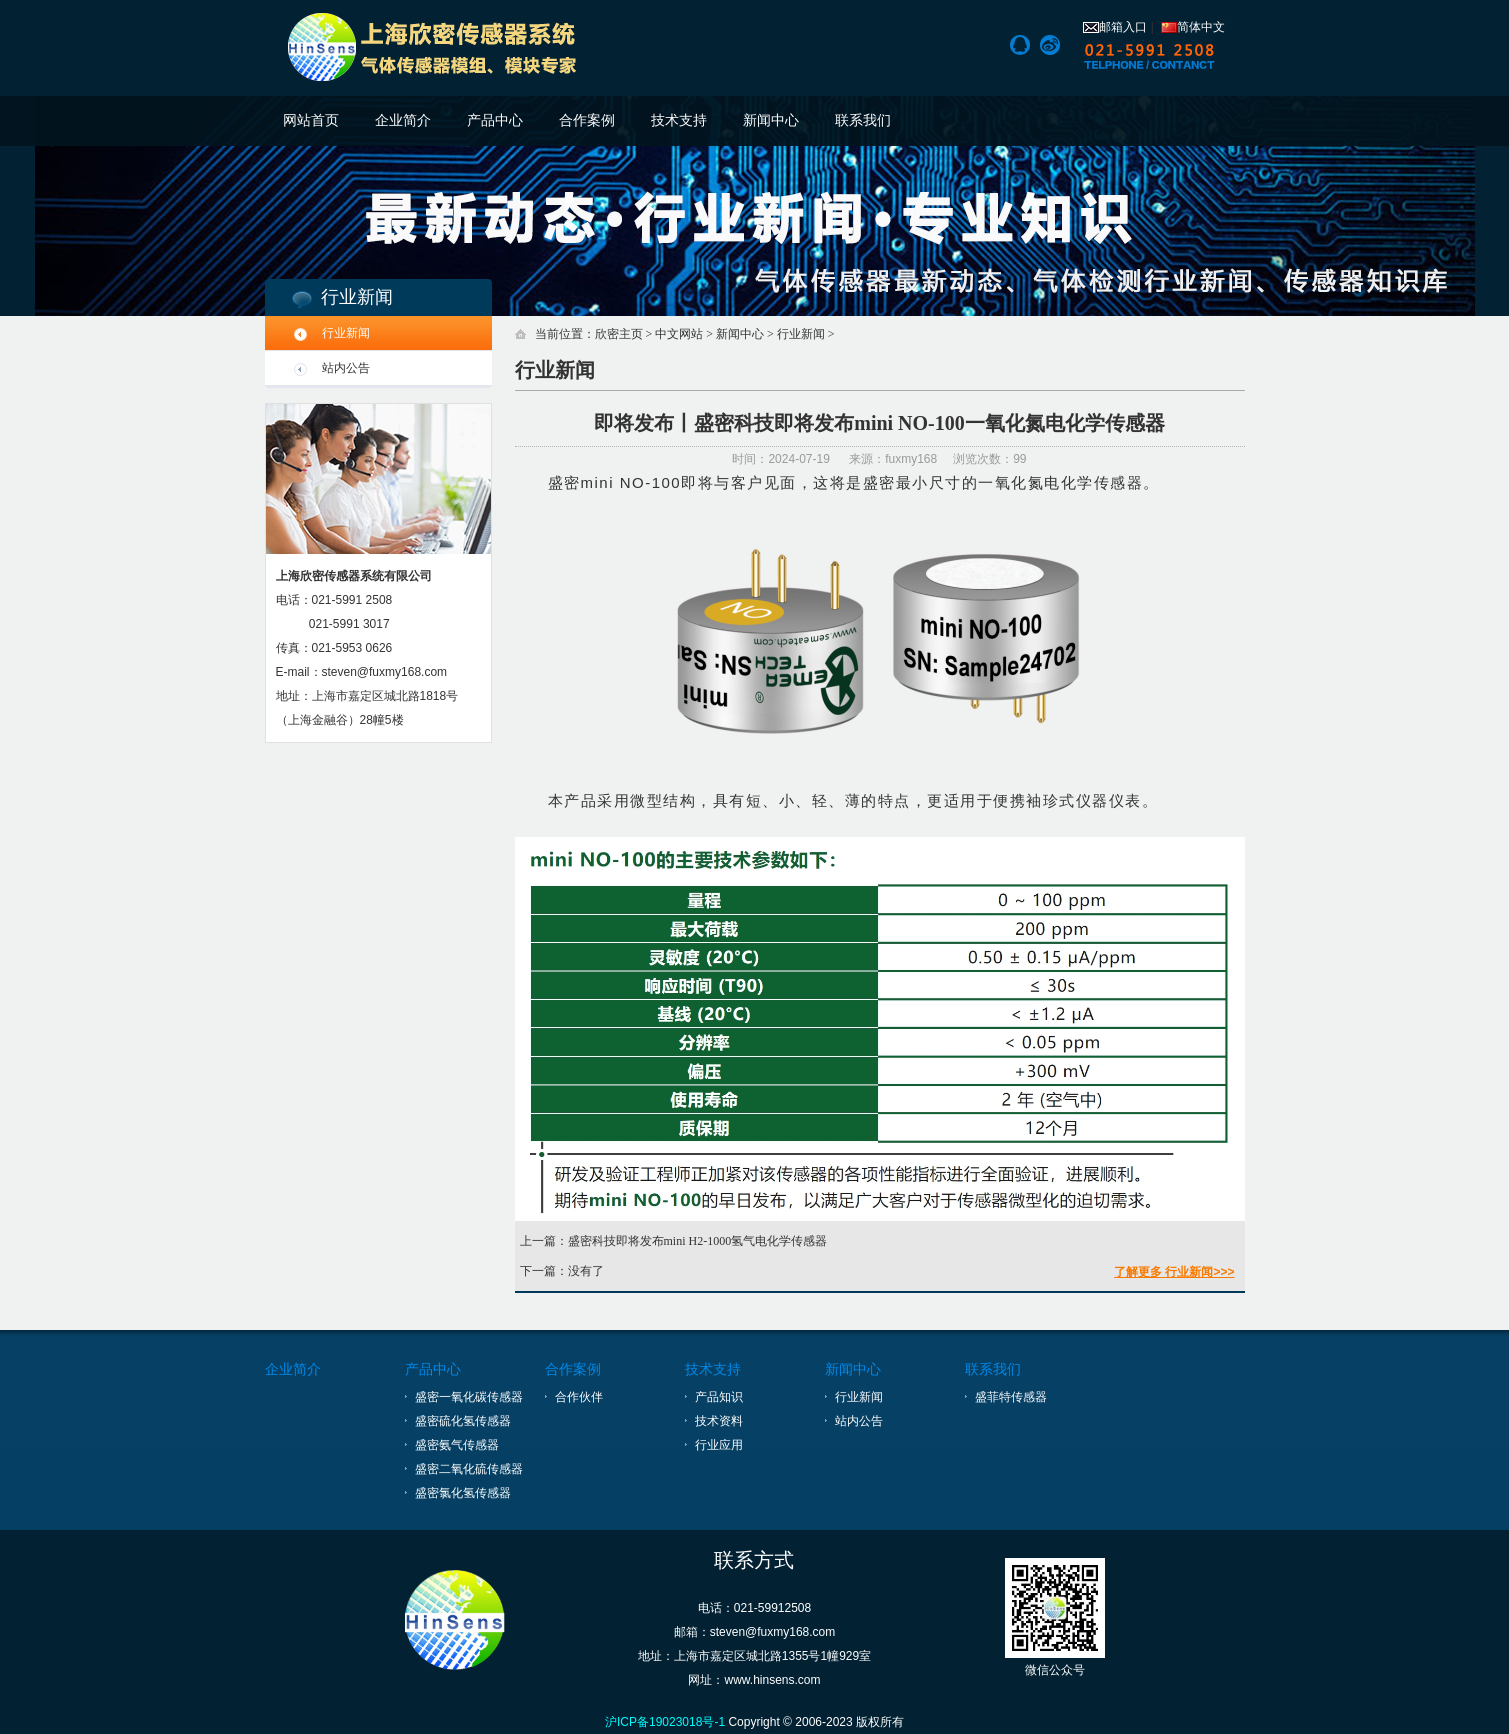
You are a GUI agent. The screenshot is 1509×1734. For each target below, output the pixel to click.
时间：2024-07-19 (782, 459)
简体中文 (1193, 27)
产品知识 (719, 1397)
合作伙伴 (579, 1397)
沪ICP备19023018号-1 (665, 1722)
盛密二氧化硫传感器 (469, 1469)
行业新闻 (346, 333)
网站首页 (311, 120)
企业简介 (403, 120)
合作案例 (587, 120)
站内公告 (346, 368)
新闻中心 (771, 120)
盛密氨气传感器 (457, 1445)
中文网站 (679, 334)
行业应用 (719, 1445)
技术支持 (679, 120)
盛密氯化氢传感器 (463, 1493)
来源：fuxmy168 (893, 459)
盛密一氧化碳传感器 (469, 1397)
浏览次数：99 (989, 459)
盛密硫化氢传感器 (463, 1421)
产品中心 (495, 120)
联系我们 (863, 120)
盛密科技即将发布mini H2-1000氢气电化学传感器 (698, 1241)
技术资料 (719, 1421)
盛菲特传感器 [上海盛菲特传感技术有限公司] (1011, 1397)
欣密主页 (619, 334)
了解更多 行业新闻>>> (1174, 1272)
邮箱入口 (1115, 27)
